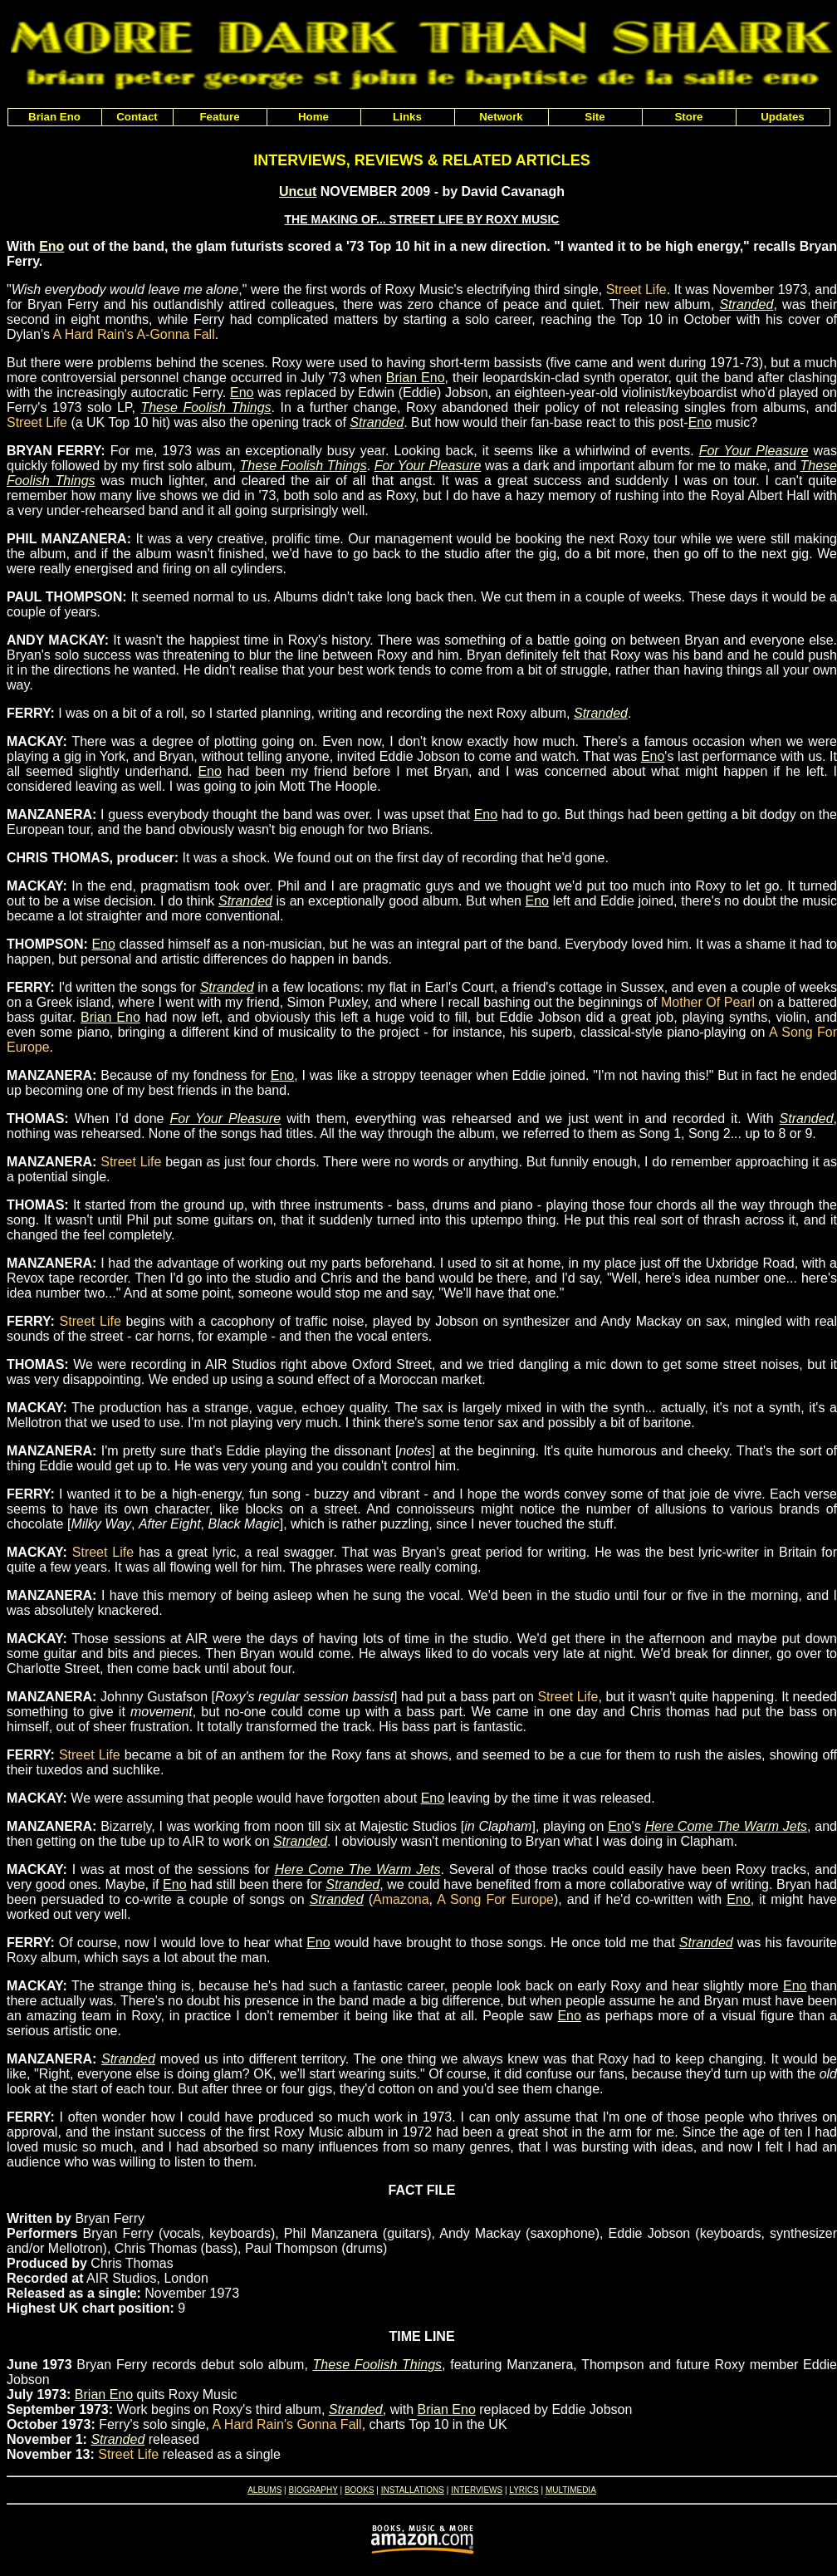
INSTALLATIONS (412, 2490)
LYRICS (523, 2490)
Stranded (746, 304)
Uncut (297, 191)
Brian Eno (415, 377)
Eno (51, 246)
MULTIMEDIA (571, 2490)
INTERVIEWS (476, 2490)
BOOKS (359, 2490)
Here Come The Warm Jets (725, 1826)
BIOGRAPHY (312, 2490)
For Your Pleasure (754, 451)
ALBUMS (264, 2490)
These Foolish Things (205, 407)
